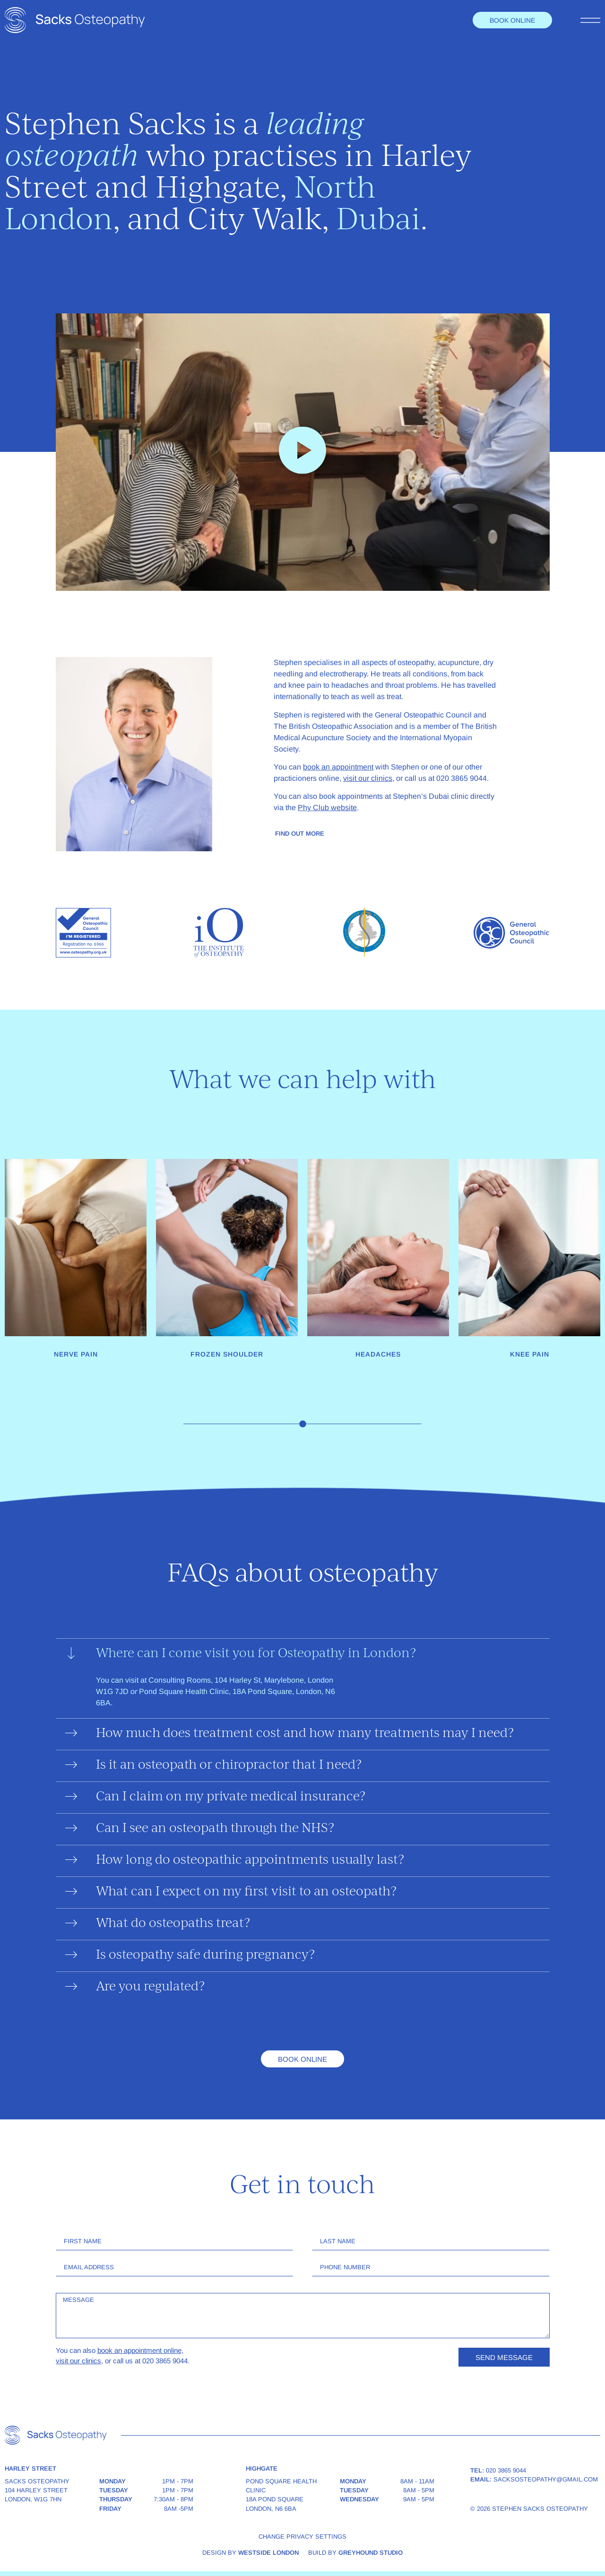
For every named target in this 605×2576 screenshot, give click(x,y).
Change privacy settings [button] (302, 2536)
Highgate (218, 190)
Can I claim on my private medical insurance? (230, 1797)
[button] (302, 452)
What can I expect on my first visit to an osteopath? (246, 1892)
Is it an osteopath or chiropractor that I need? (229, 1766)
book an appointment (338, 767)
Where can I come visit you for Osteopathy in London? (256, 1654)
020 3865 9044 (506, 2470)
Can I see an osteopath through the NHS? (215, 1829)
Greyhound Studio (370, 2552)
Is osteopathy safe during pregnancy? (205, 1956)
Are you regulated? (150, 1987)
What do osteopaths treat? (173, 1924)
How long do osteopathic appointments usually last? (250, 1861)
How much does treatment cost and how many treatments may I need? (305, 1734)
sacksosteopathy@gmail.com (545, 2479)
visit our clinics (367, 778)
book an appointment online (139, 2350)
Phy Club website (327, 808)
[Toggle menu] (590, 20)
